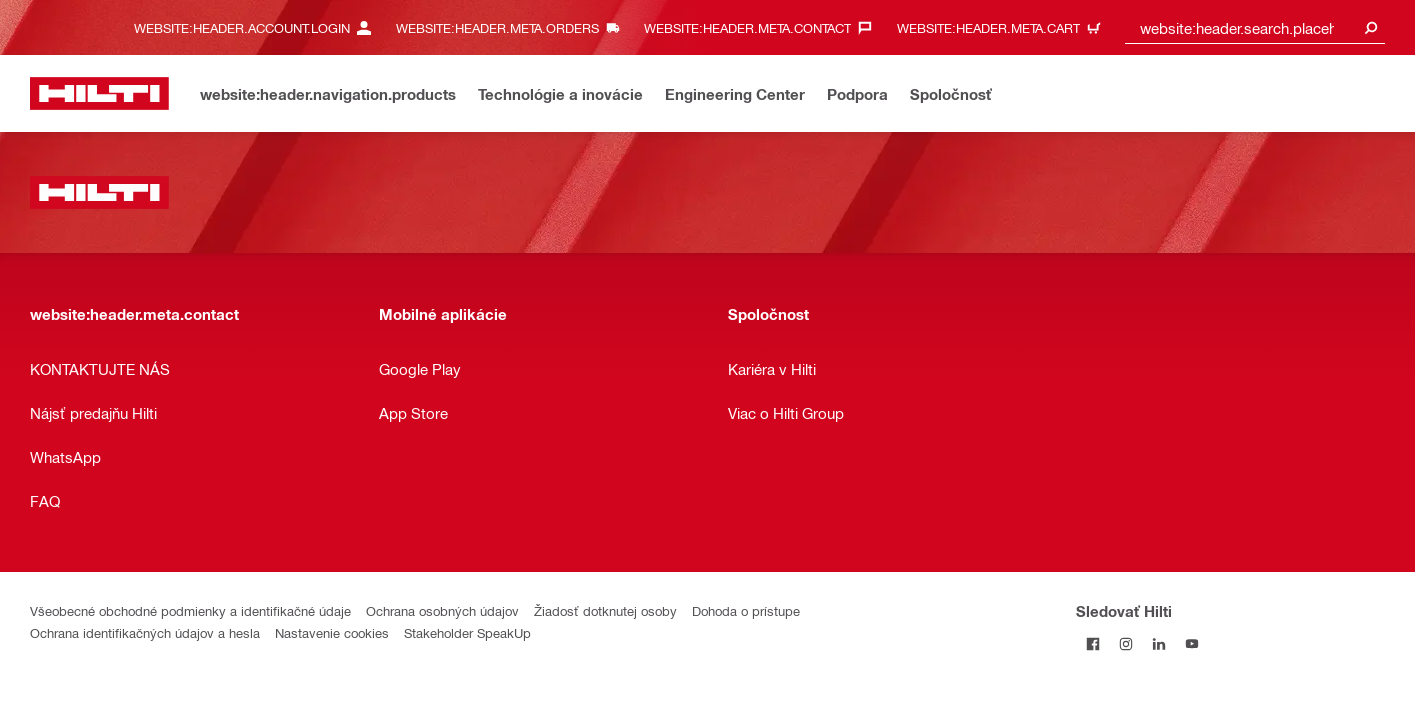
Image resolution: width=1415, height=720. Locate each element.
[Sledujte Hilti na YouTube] (1191, 643)
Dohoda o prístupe (746, 610)
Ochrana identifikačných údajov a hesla (145, 632)
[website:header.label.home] (99, 93)
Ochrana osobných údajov (442, 610)
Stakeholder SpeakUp (467, 632)
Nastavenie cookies (332, 632)
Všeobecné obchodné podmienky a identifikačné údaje (190, 610)
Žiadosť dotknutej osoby (605, 610)
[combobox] (1255, 27)
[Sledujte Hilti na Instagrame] (1125, 643)
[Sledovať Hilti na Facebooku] (1092, 643)
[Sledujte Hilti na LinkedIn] (1158, 643)
